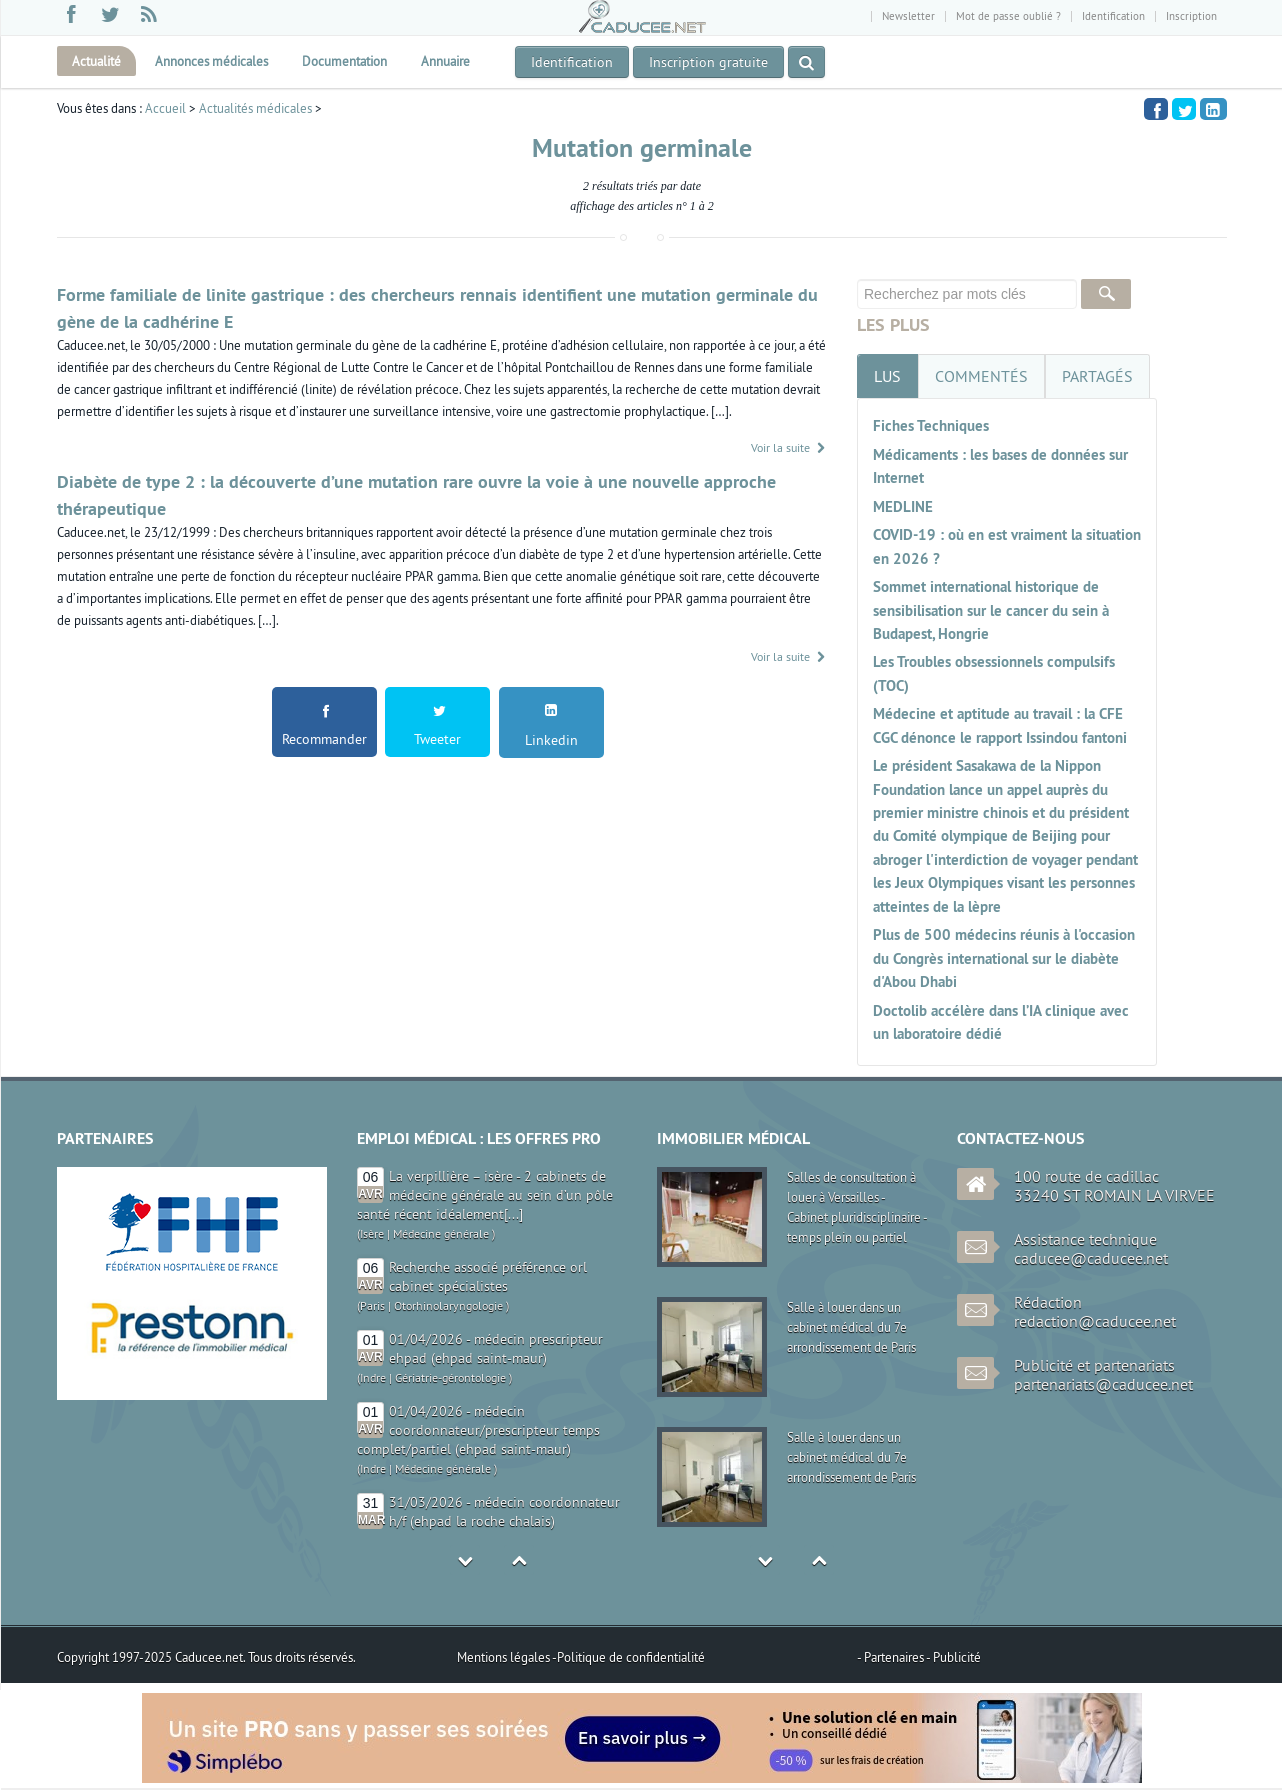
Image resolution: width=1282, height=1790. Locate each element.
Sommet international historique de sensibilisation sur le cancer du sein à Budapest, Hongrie (991, 610)
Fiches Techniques (931, 425)
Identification (1113, 16)
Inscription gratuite (708, 62)
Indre (373, 1377)
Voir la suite (789, 447)
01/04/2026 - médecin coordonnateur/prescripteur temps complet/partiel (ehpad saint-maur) (478, 1430)
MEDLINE (903, 506)
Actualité (96, 61)
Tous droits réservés (300, 1657)
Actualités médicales (255, 108)
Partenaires (895, 1657)
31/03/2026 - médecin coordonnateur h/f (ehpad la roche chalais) (504, 1511)
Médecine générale (441, 1233)
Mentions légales (504, 1657)
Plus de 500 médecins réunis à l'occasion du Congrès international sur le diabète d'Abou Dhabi (1004, 958)
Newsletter (908, 16)
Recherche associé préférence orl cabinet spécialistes (488, 1276)
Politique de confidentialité (631, 1657)
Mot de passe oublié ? (1008, 16)
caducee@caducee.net (1091, 1258)
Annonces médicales (211, 61)
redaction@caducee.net (1095, 1321)
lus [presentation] (887, 376)
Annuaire (445, 61)
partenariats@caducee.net (1103, 1384)
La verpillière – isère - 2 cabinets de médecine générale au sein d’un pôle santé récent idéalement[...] (485, 1195)
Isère (372, 1233)
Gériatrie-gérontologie (450, 1377)
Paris (372, 1305)
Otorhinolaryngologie (448, 1305)
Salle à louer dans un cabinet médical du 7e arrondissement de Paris (851, 1327)
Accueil (165, 108)
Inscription (1191, 16)
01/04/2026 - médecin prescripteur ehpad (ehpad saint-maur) (496, 1348)
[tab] (887, 376)
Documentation (344, 61)
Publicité (957, 1657)
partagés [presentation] (1097, 376)
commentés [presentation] (981, 376)
